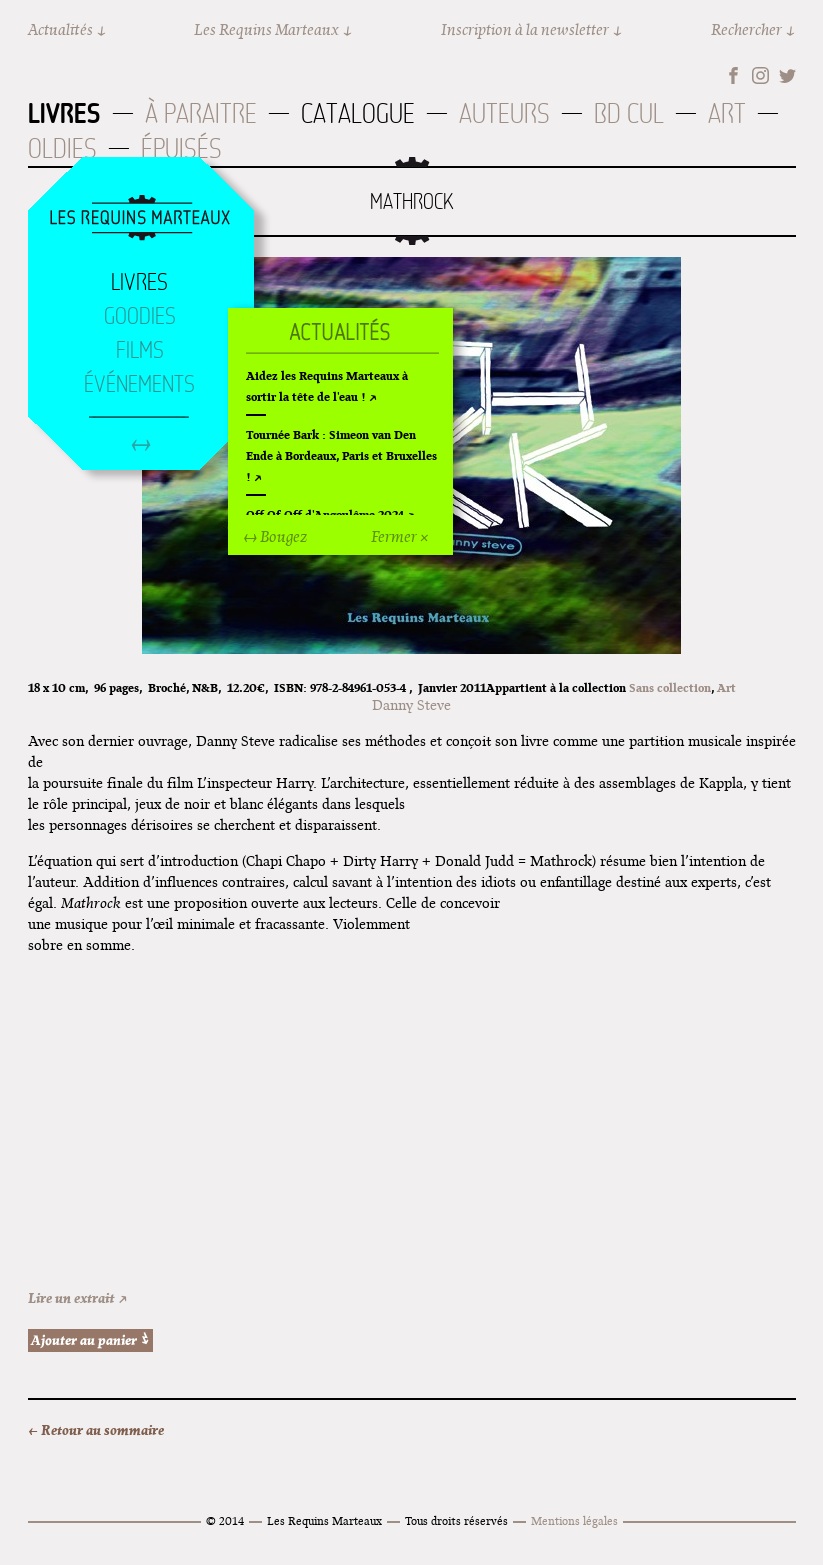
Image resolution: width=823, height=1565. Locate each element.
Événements (139, 384)
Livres (64, 113)
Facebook (733, 75)
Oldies (62, 148)
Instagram (760, 75)
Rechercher (746, 29)
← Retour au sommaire (96, 1430)
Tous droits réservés (456, 1520)
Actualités (60, 29)
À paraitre (201, 113)
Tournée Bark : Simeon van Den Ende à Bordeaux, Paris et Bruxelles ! (341, 455)
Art (727, 113)
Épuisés (181, 148)
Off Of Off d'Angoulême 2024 (325, 514)
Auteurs (504, 113)
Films (140, 350)
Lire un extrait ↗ (78, 1298)
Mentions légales (574, 1520)
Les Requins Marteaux (266, 29)
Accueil (140, 219)
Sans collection (670, 687)
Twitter (787, 75)
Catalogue (358, 113)
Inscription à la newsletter (525, 29)
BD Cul (629, 113)
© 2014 (225, 1520)
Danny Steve (411, 705)
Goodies (140, 316)
